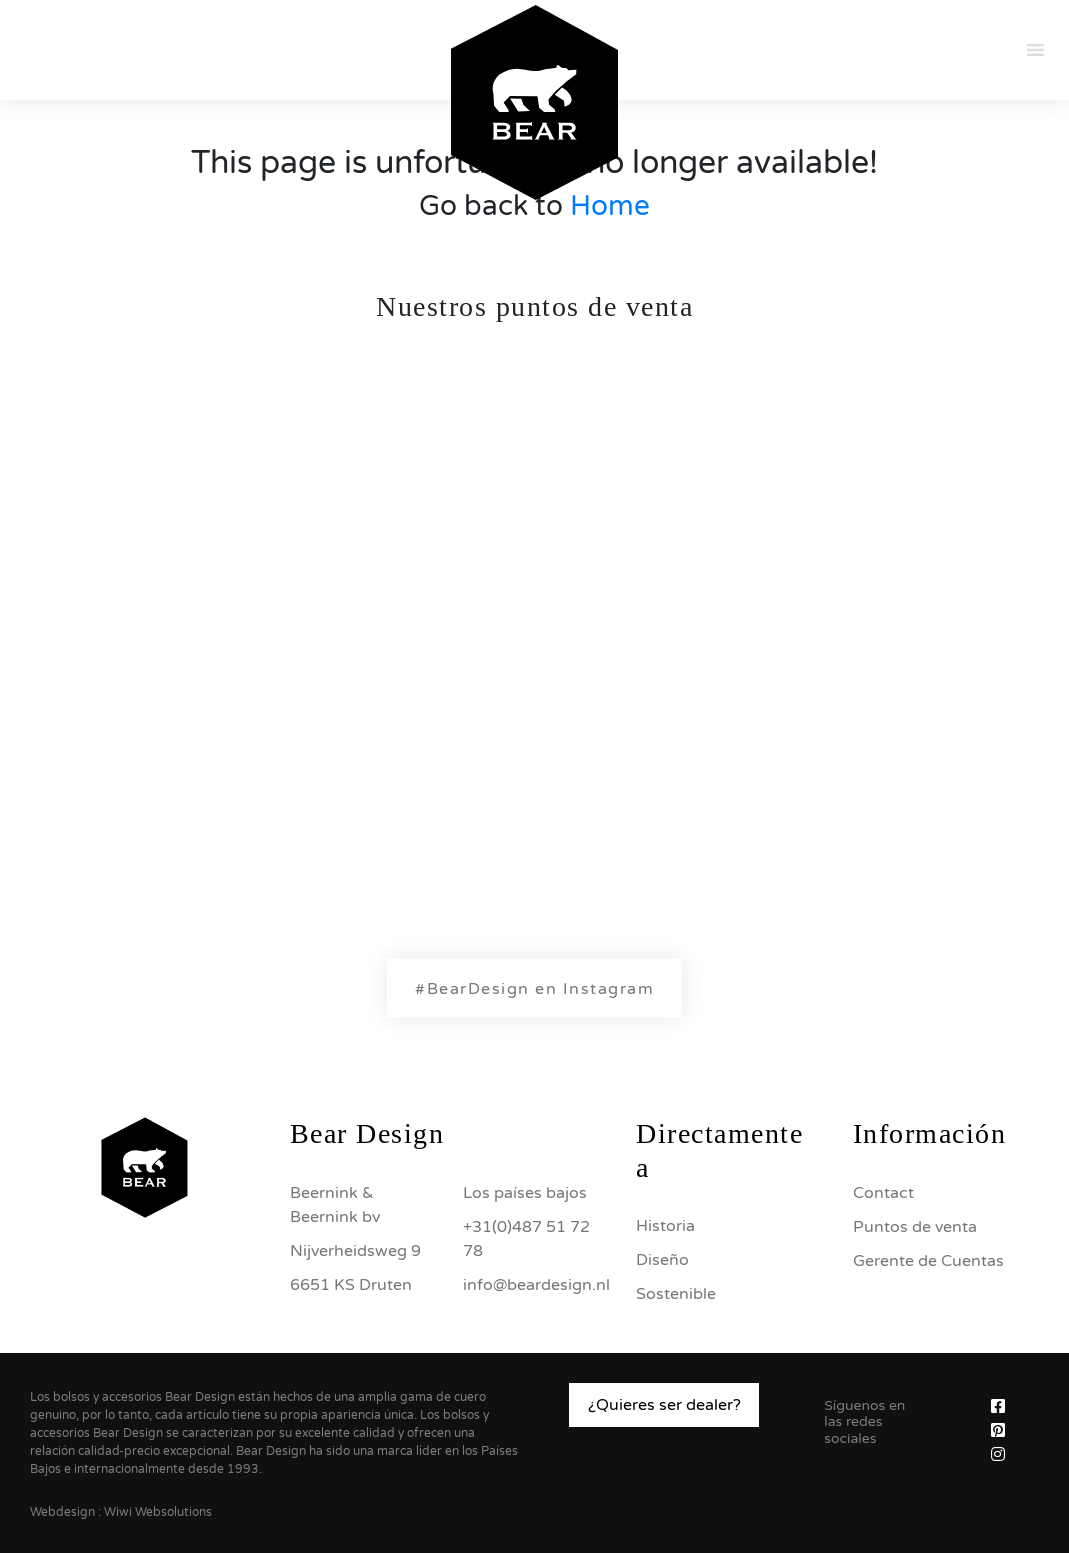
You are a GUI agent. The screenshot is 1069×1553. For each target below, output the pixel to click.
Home (610, 206)
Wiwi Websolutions (158, 1512)
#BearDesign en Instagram (534, 989)
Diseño (662, 1260)
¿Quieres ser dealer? (664, 1405)
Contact (883, 1193)
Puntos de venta (915, 1227)
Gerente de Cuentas (928, 1261)
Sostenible (676, 1294)
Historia (665, 1226)
